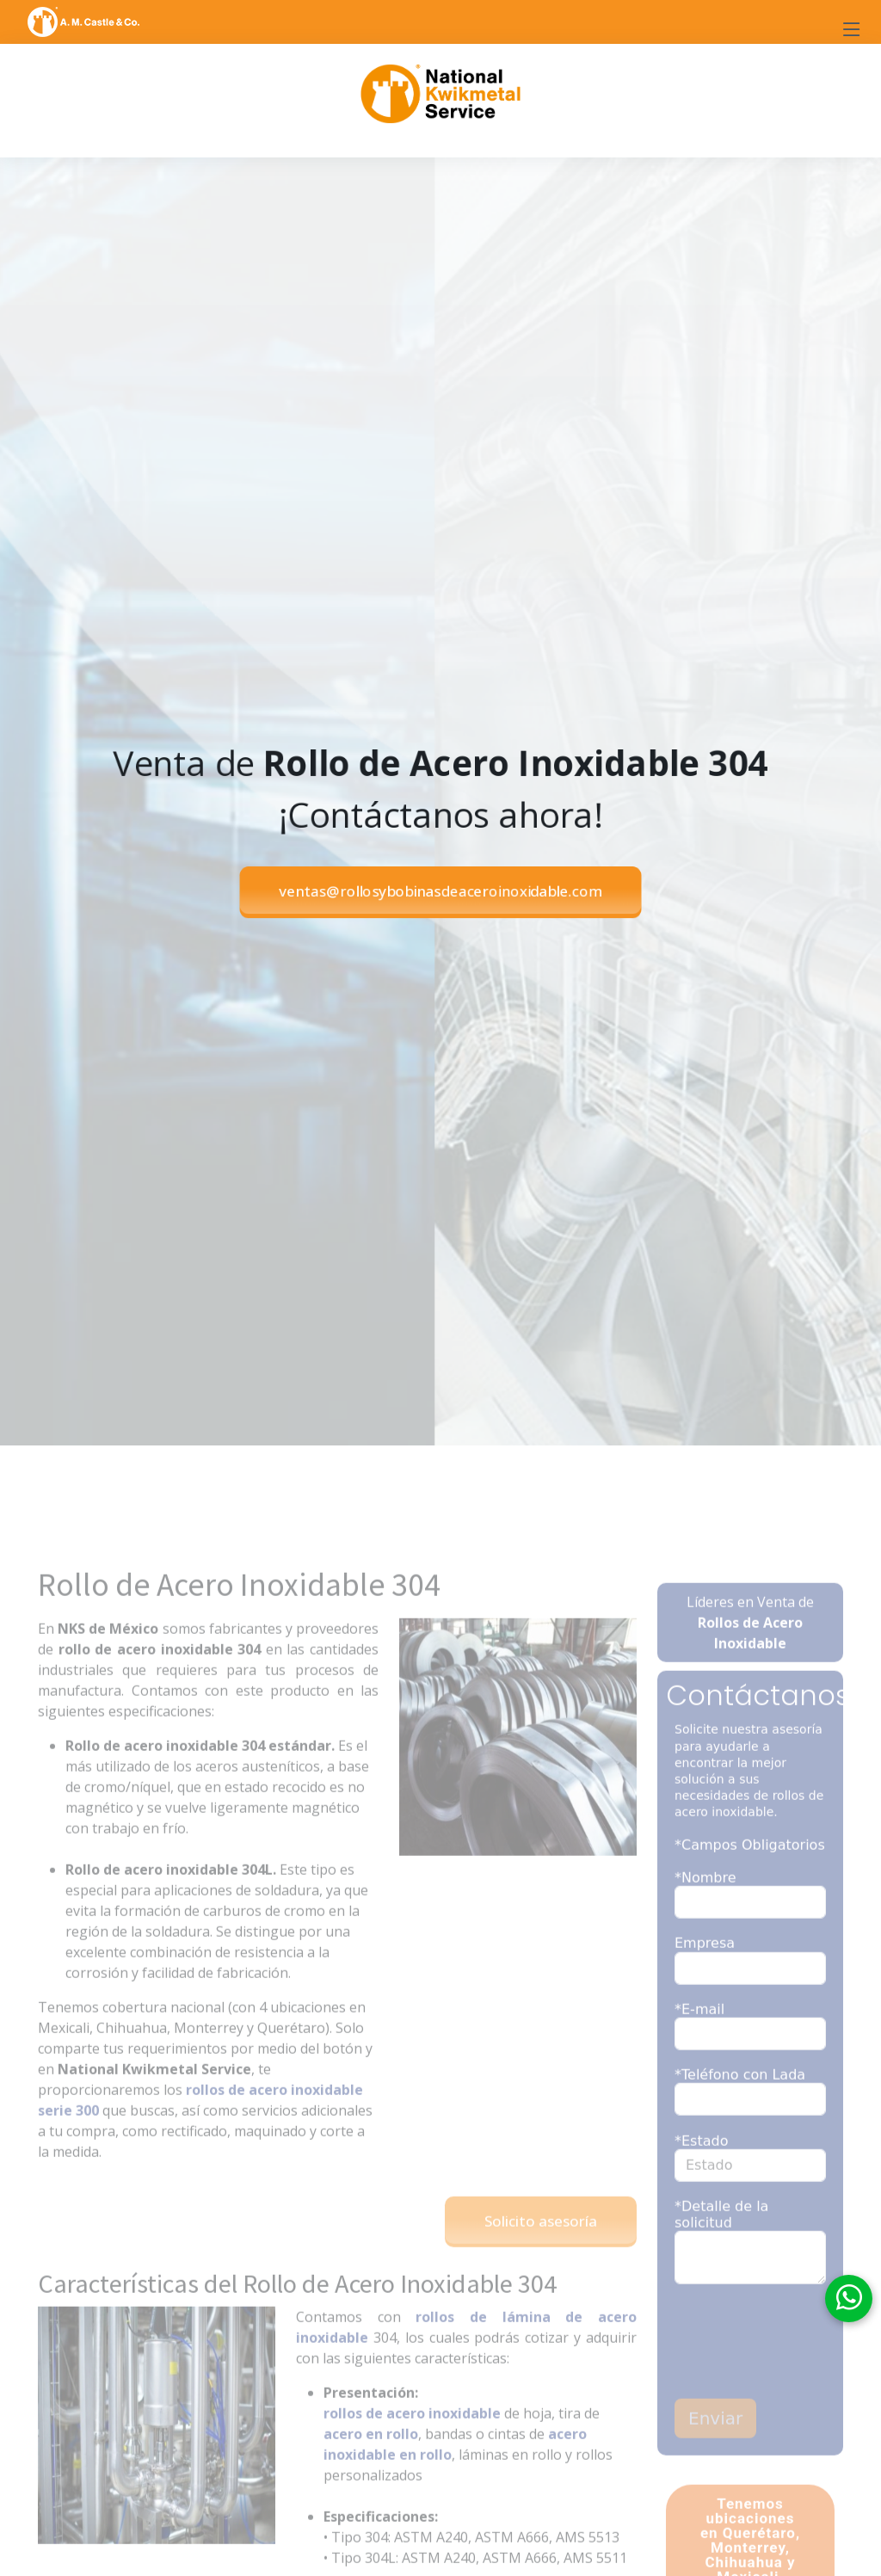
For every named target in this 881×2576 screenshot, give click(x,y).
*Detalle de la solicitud (721, 2239)
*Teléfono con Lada (740, 2100)
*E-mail (699, 2034)
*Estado (701, 2166)
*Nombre (705, 1903)
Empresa (705, 1969)
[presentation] (775, 2368)
